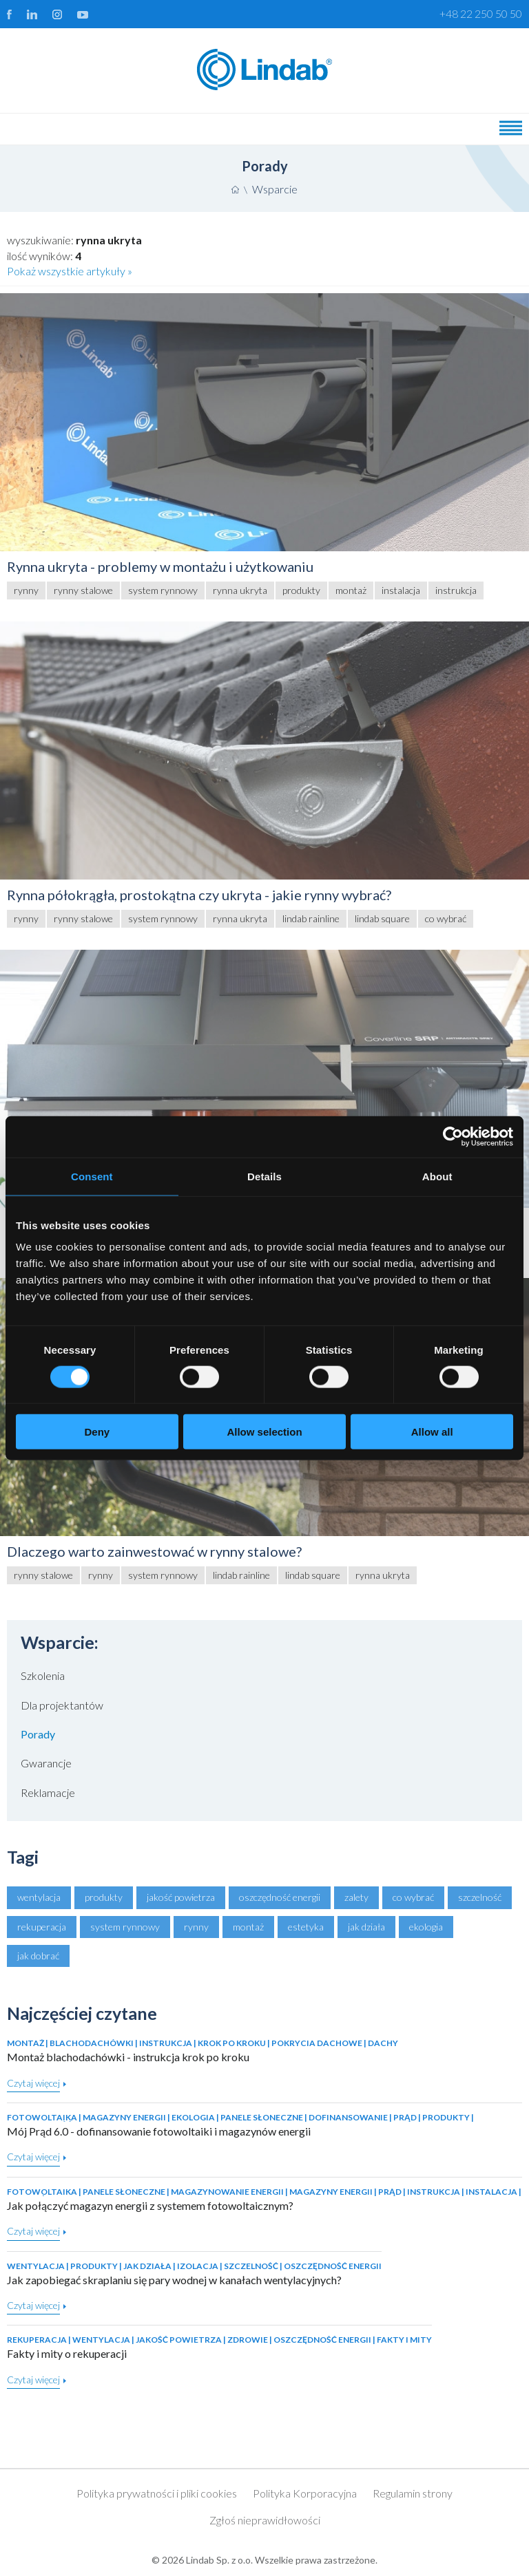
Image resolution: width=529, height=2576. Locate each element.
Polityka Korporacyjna (305, 2493)
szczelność (479, 1897)
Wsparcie (275, 188)
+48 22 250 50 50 (480, 13)
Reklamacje (48, 1792)
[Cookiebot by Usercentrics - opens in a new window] (453, 1136)
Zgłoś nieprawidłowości (264, 2519)
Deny (97, 1432)
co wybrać (413, 1897)
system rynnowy (125, 1927)
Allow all (432, 1432)
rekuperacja (41, 1927)
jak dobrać (38, 1955)
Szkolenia (43, 1675)
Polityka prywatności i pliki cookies (156, 2493)
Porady (38, 1734)
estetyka (306, 1927)
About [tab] (437, 1176)
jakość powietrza (181, 1897)
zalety (356, 1897)
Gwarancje (46, 1762)
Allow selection (264, 1432)
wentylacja (39, 1897)
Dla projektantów (62, 1705)
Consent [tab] (92, 1176)
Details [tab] (264, 1176)
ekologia (426, 1927)
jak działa (366, 1927)
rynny (196, 1927)
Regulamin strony (413, 2493)
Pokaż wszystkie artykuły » (69, 270)
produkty (104, 1897)
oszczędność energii (279, 1897)
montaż (248, 1927)
